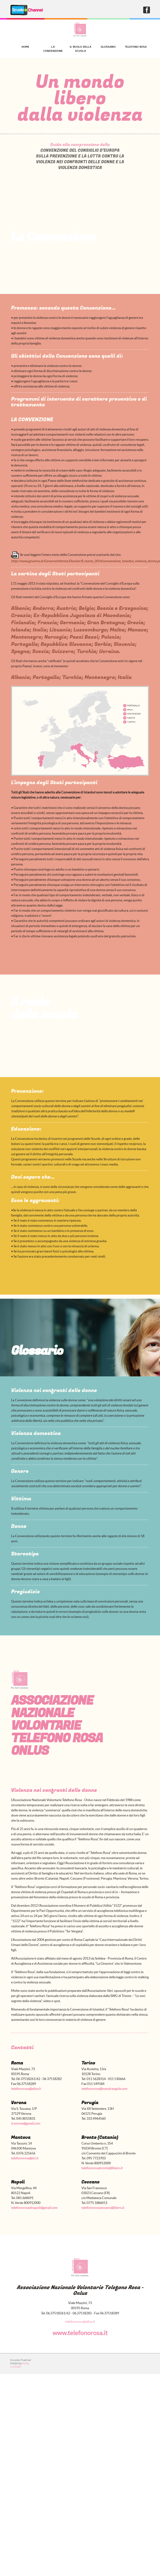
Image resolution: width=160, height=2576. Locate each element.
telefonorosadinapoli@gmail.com (34, 2207)
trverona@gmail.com (25, 2123)
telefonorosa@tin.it (24, 2158)
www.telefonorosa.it (80, 2332)
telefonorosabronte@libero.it (102, 2168)
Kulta (25, 2363)
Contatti (15, 2366)
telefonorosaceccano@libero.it (102, 2207)
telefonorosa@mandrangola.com (104, 2088)
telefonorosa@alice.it (26, 2088)
